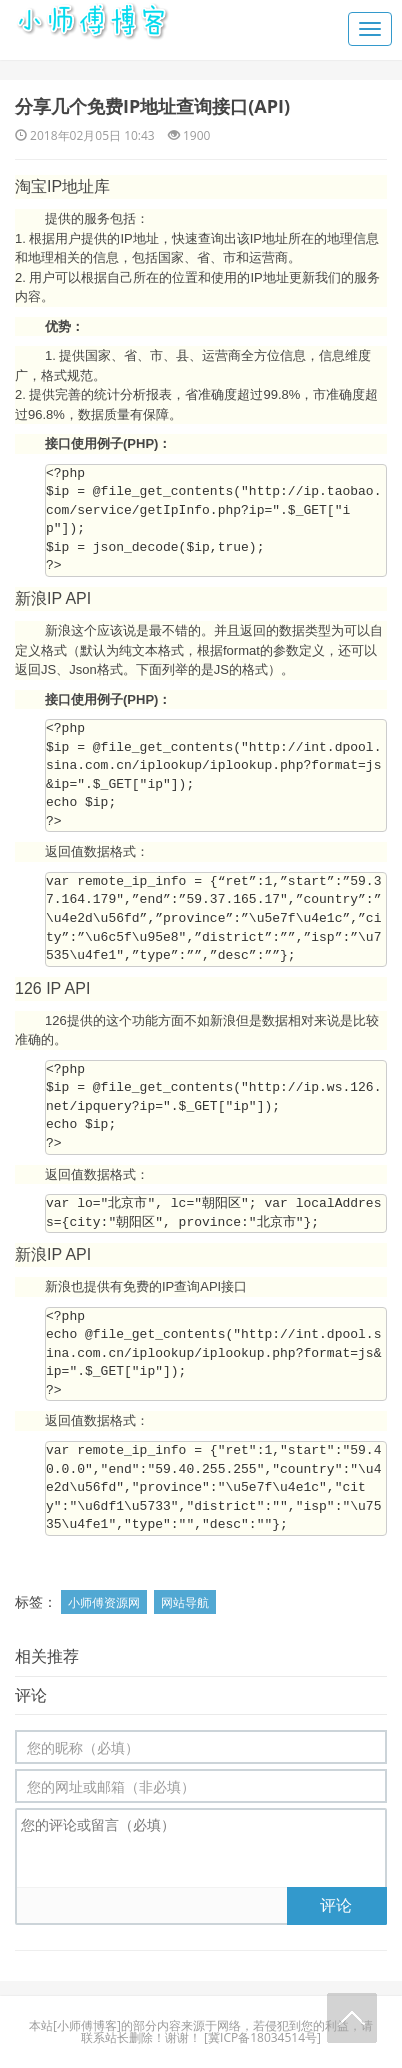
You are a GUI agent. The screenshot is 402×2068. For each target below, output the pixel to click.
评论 (336, 1905)
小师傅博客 (87, 2025)
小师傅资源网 (104, 1602)
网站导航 (185, 1602)
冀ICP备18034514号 (262, 2037)
